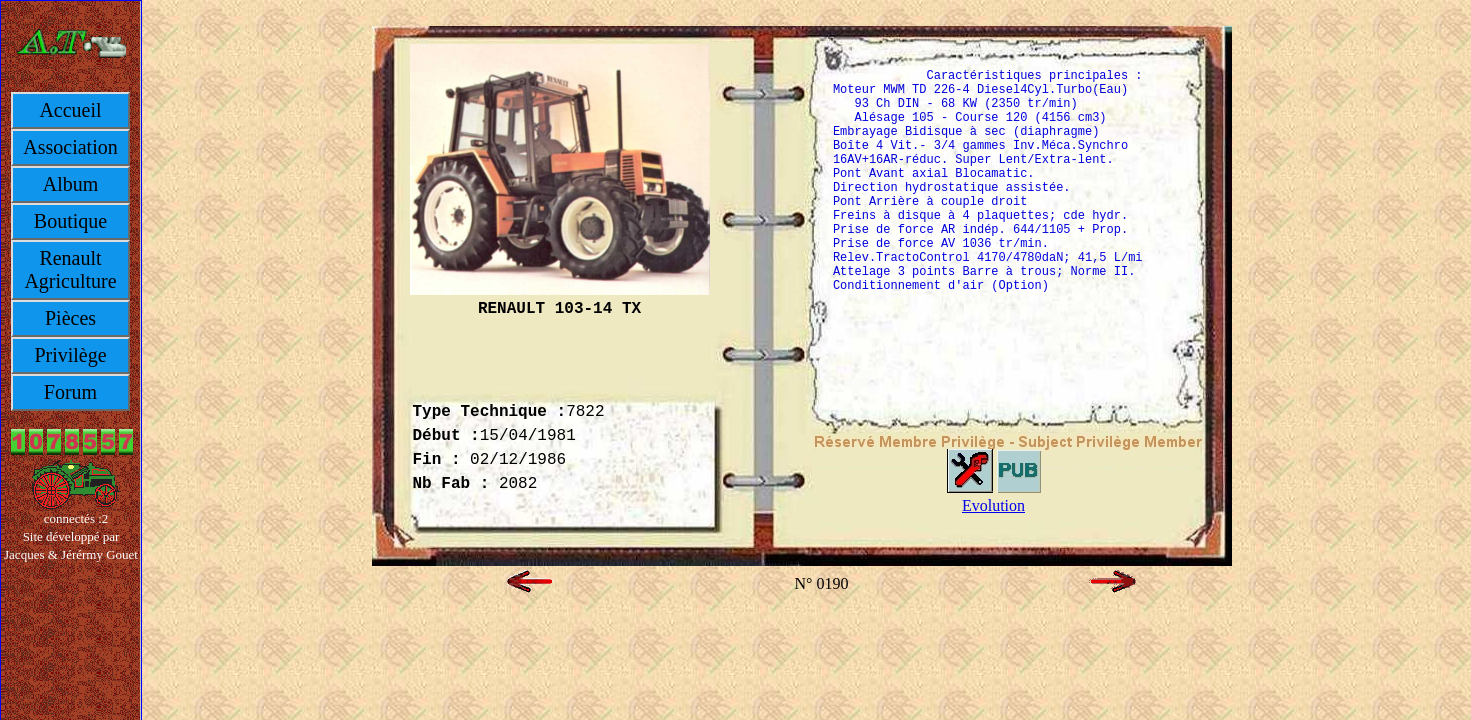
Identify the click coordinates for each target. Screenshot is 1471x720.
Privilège (70, 355)
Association (70, 147)
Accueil (70, 110)
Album (71, 184)
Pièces (70, 318)
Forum (70, 392)
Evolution (993, 505)
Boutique (70, 221)
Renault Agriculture (70, 269)
